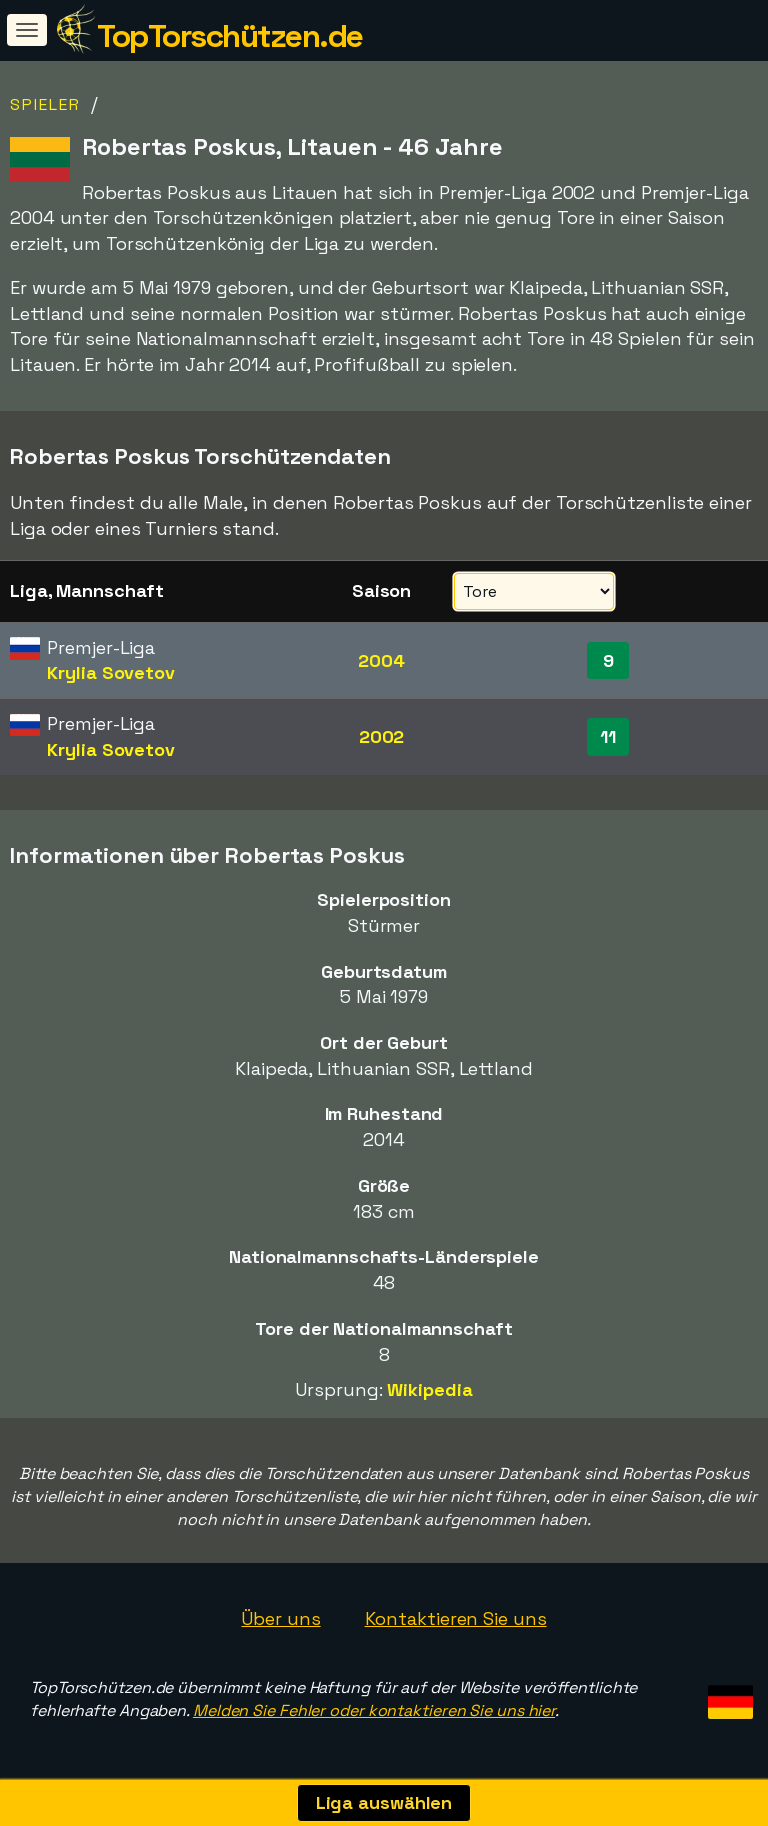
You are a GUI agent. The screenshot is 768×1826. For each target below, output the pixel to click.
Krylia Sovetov (111, 672)
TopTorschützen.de (230, 36)
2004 (381, 660)
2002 (382, 736)
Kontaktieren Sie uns (456, 1618)
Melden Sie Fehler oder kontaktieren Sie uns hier (374, 1710)
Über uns (280, 1618)
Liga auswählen (384, 1802)
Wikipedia (429, 1389)
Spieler (45, 104)
